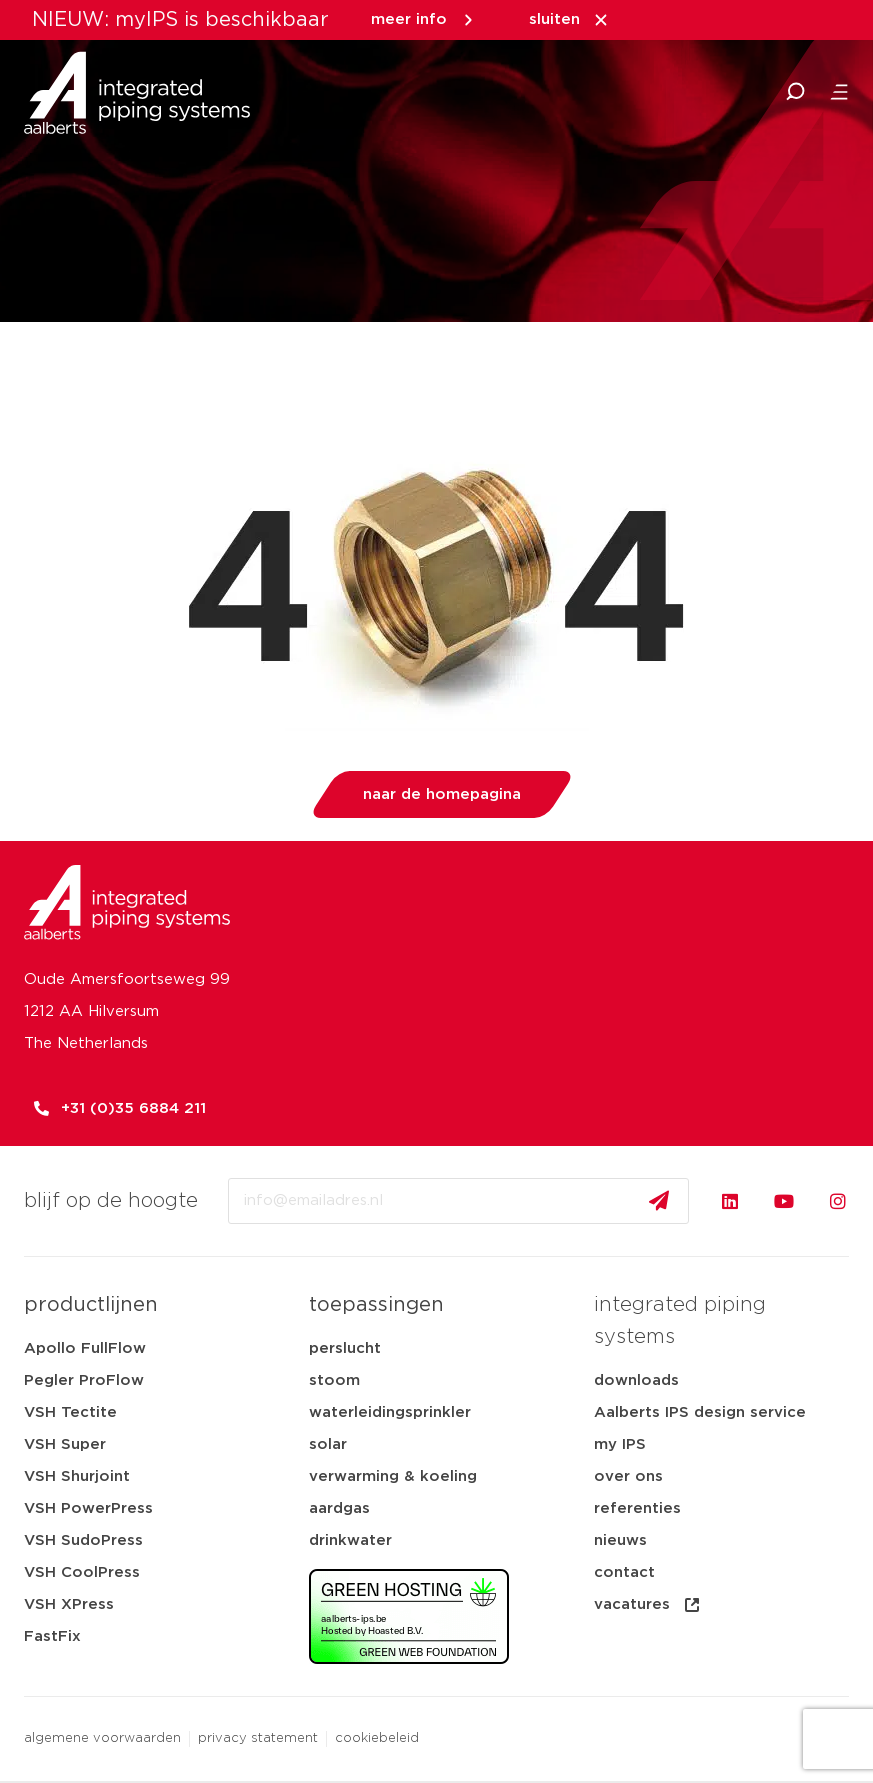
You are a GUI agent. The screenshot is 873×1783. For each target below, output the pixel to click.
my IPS (620, 1444)
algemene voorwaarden (102, 1738)
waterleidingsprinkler (390, 1412)
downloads (636, 1380)
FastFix (52, 1636)
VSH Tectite (70, 1412)
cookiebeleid (377, 1738)
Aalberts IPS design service (700, 1412)
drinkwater (350, 1540)
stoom (334, 1380)
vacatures (648, 1605)
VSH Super (65, 1444)
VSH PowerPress (88, 1508)
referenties (637, 1508)
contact (624, 1572)
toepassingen (376, 1305)
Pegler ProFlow (84, 1380)
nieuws (620, 1540)
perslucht (345, 1348)
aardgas (339, 1508)
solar (328, 1444)
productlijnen (91, 1305)
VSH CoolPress (82, 1572)
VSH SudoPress (83, 1540)
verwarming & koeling (393, 1476)
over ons (628, 1476)
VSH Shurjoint (77, 1476)
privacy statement (258, 1738)
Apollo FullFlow (85, 1348)
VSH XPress (69, 1604)
